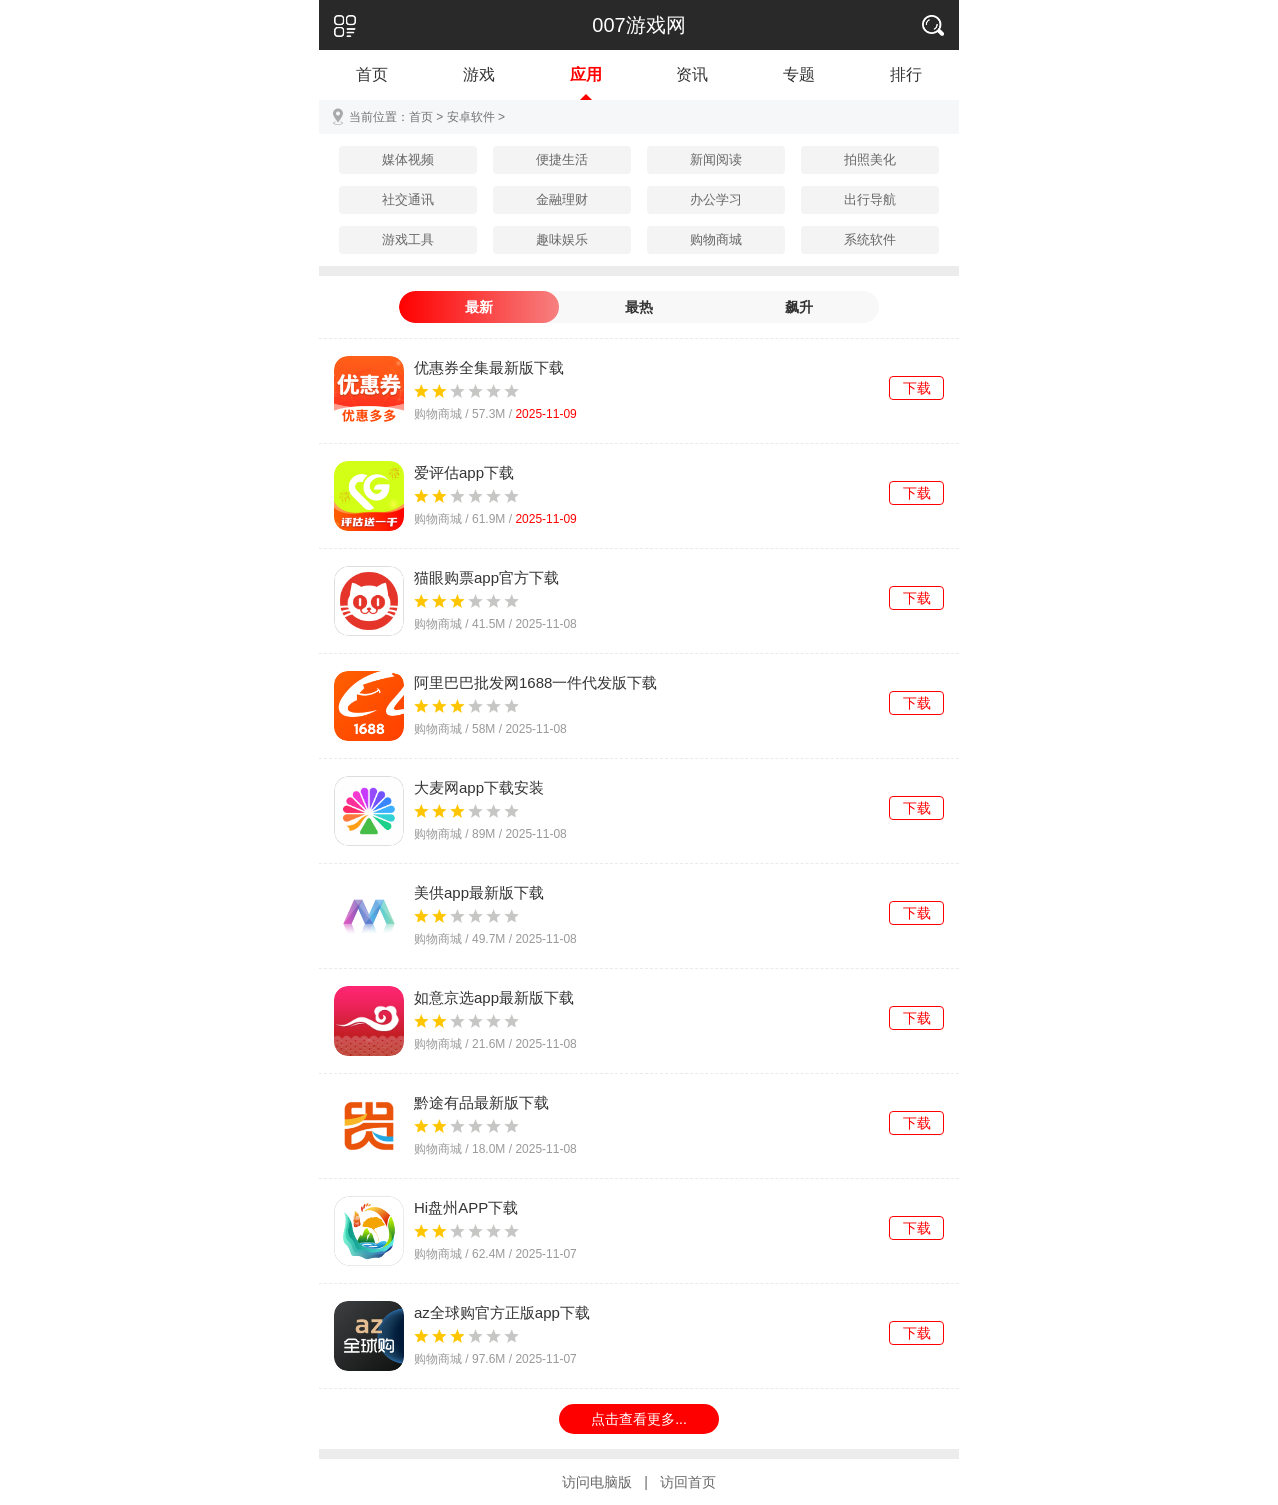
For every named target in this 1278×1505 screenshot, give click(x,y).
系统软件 (870, 239)
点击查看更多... (639, 1419)
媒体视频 (408, 159)
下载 (917, 388)
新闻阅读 (716, 159)
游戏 (479, 74)
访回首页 (688, 1482)
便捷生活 (562, 159)
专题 (799, 74)
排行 (906, 74)
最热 (639, 307)
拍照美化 (870, 159)
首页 (372, 74)
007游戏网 (638, 25)
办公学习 (716, 199)
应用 (586, 74)
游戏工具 (408, 239)
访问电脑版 (597, 1482)
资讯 (692, 74)
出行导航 (870, 199)
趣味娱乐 (562, 239)
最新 (479, 307)
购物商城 (716, 239)
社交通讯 (408, 199)
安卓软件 (471, 117)
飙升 (799, 307)
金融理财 (562, 199)
